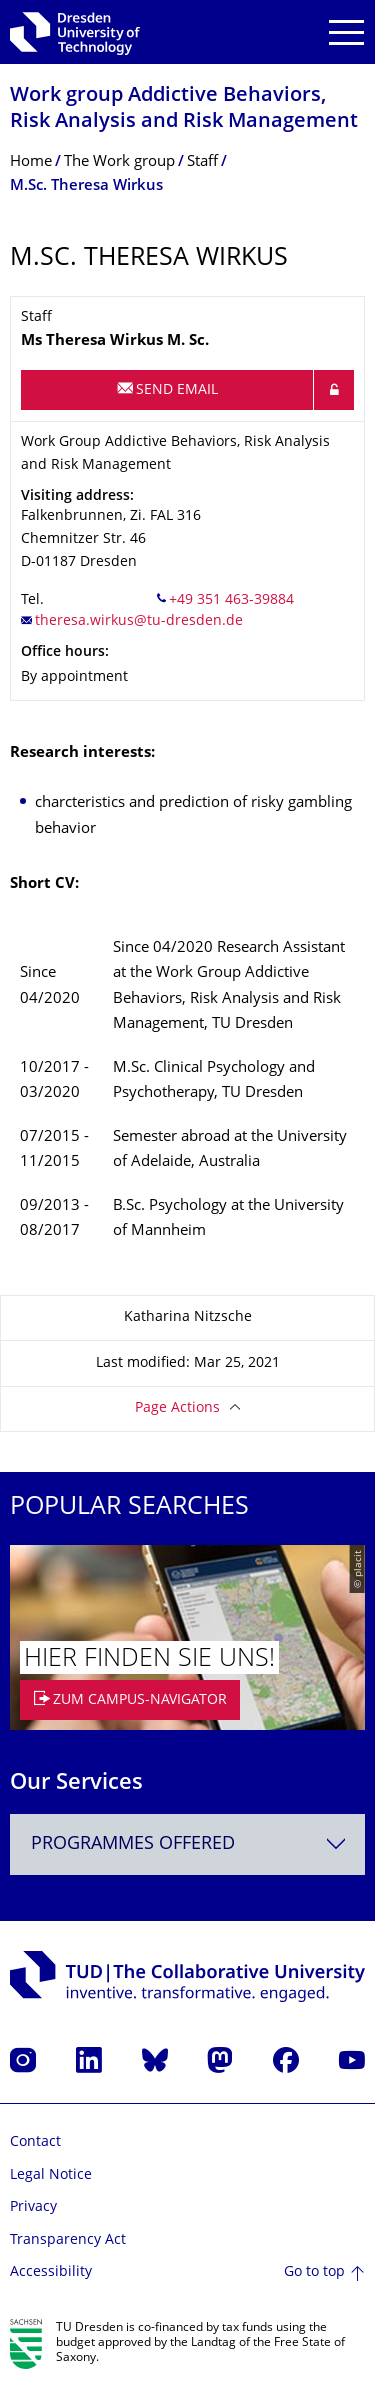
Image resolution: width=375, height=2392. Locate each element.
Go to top (314, 2272)
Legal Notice (51, 2175)
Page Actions (177, 1408)
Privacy (33, 2207)
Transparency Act (68, 2240)
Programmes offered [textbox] (133, 1844)
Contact (35, 2142)
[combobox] (187, 1844)
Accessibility (51, 2272)
